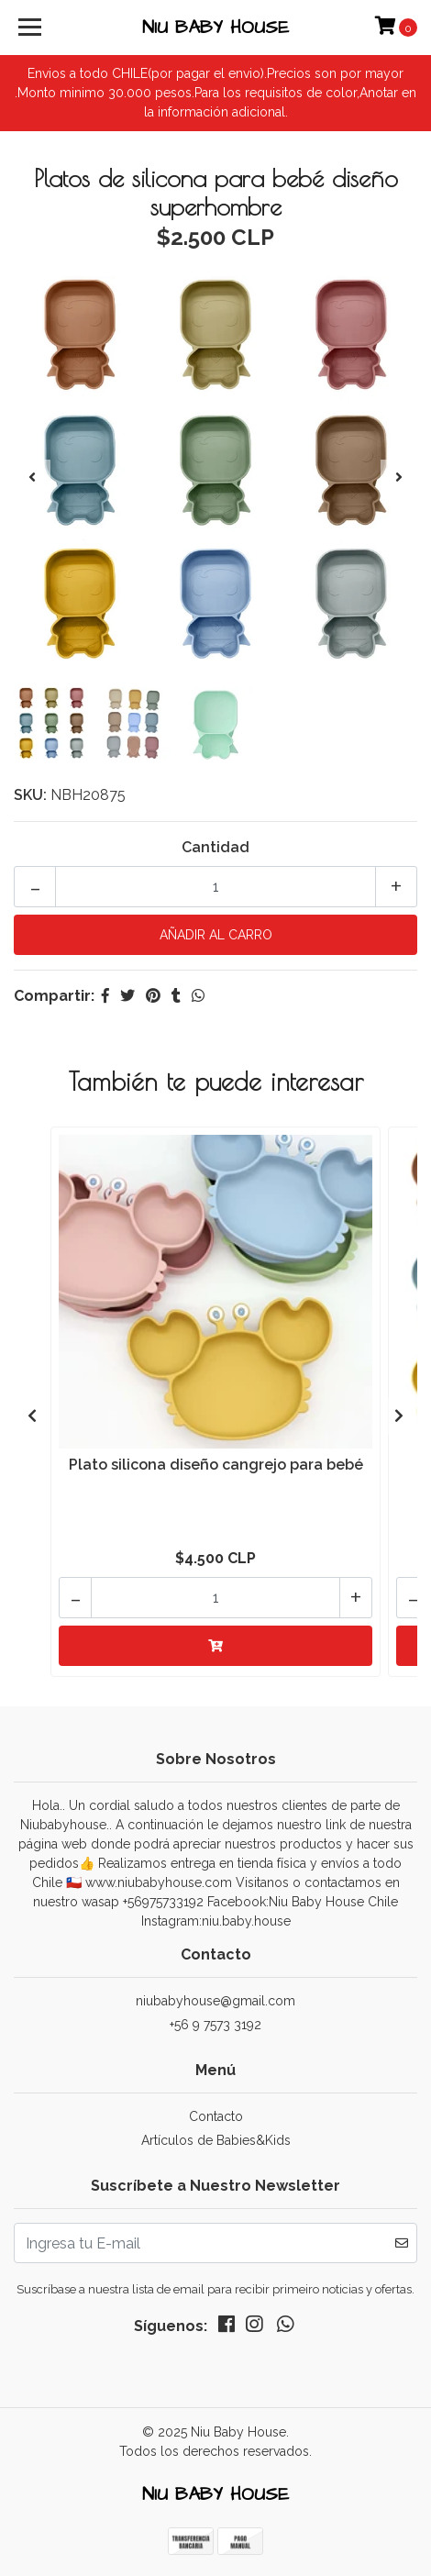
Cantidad (215, 847)
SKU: (30, 795)
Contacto (216, 2116)
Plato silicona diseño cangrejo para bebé (216, 1464)
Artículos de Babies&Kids (216, 2140)
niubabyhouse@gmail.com (215, 2000)
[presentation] (32, 478)
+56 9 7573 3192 (215, 2024)
